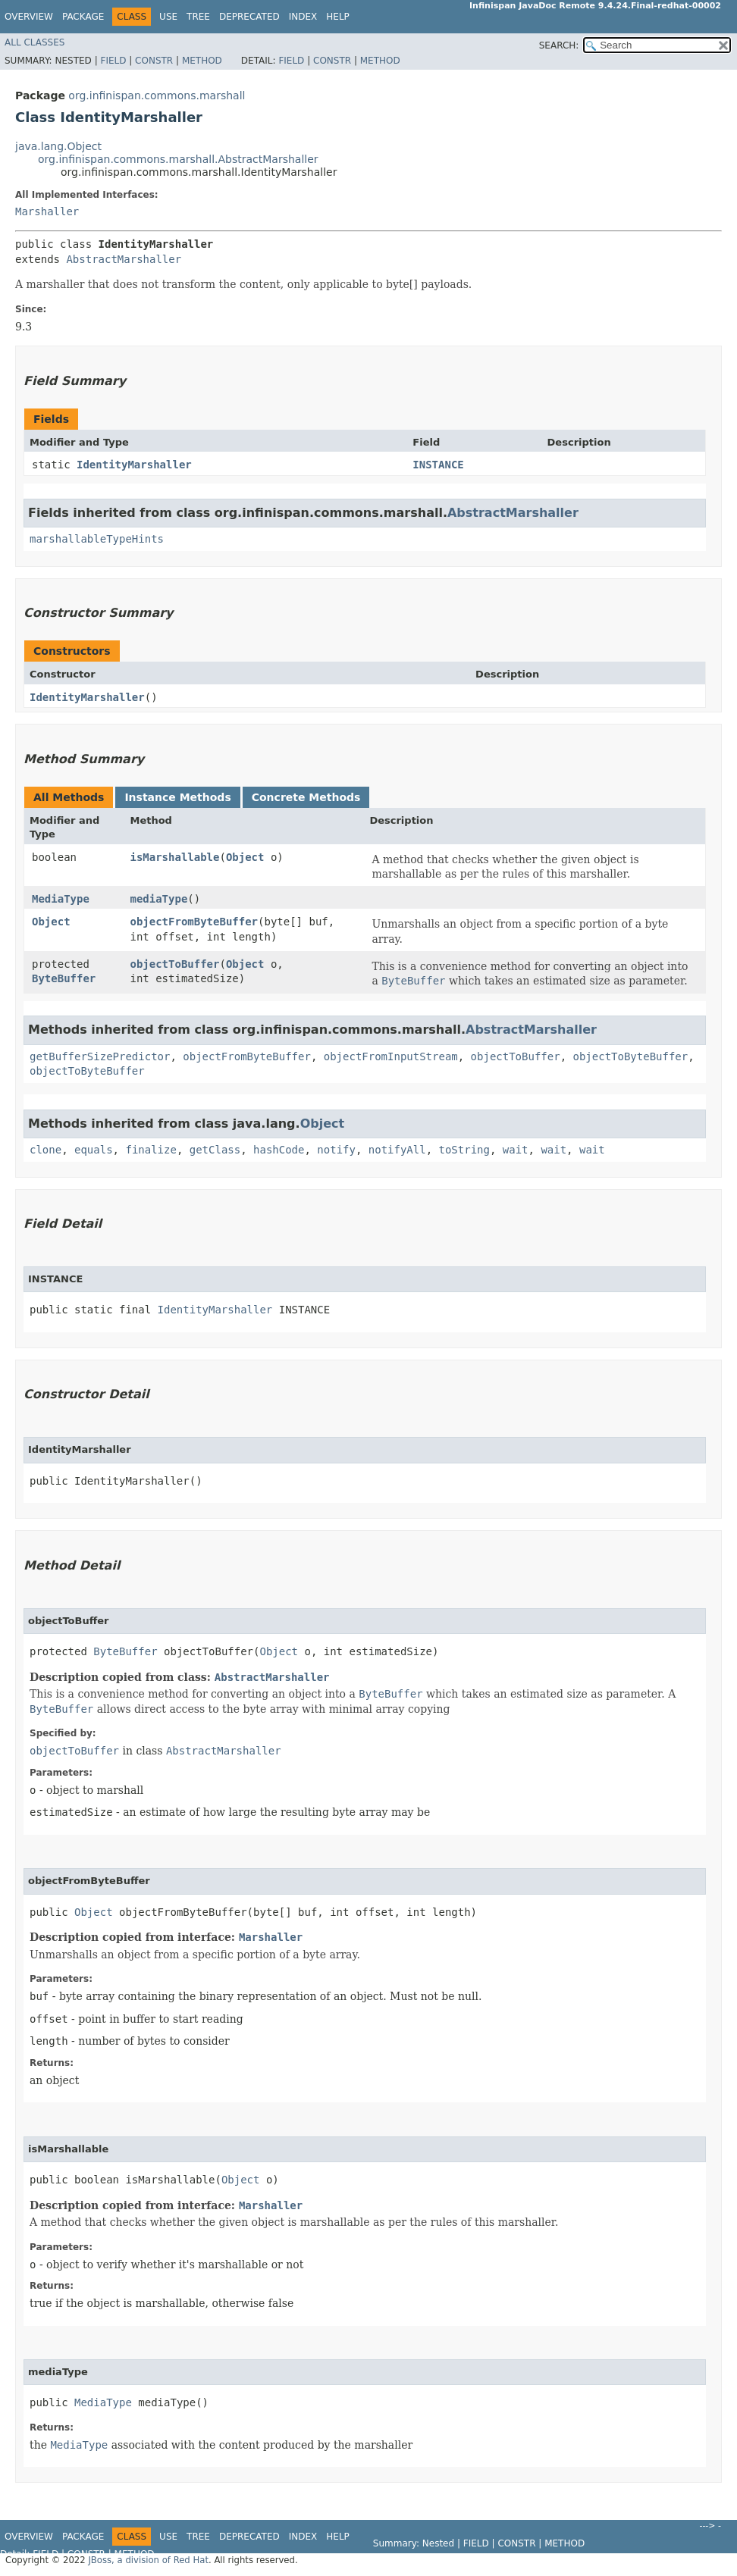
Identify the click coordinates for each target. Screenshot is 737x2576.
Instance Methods (177, 797)
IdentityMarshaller (134, 465)
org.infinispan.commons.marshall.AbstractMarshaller (178, 159)
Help (338, 16)
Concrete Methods (306, 797)
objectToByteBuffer (630, 1056)
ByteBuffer (64, 978)
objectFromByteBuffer (194, 922)
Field (113, 60)
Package (83, 16)
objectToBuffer (174, 964)
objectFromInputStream (391, 1056)
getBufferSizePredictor (100, 1056)
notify (336, 1150)
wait (515, 1150)
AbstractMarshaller (123, 259)
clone (45, 1150)
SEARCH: (559, 45)
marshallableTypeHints (97, 539)
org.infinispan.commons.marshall (156, 95)
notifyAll (397, 1150)
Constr (154, 60)
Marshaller (47, 211)
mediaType (158, 899)
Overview (29, 16)
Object (245, 857)
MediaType (60, 899)
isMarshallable (174, 857)
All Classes (34, 42)
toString (464, 1150)
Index (303, 16)
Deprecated (249, 16)
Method (202, 60)
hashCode (278, 1150)
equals (93, 1150)
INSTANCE (437, 465)
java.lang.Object (58, 146)
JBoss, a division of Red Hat (148, 2560)
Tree (198, 16)
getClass (215, 1150)
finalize (150, 1150)
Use (168, 16)
